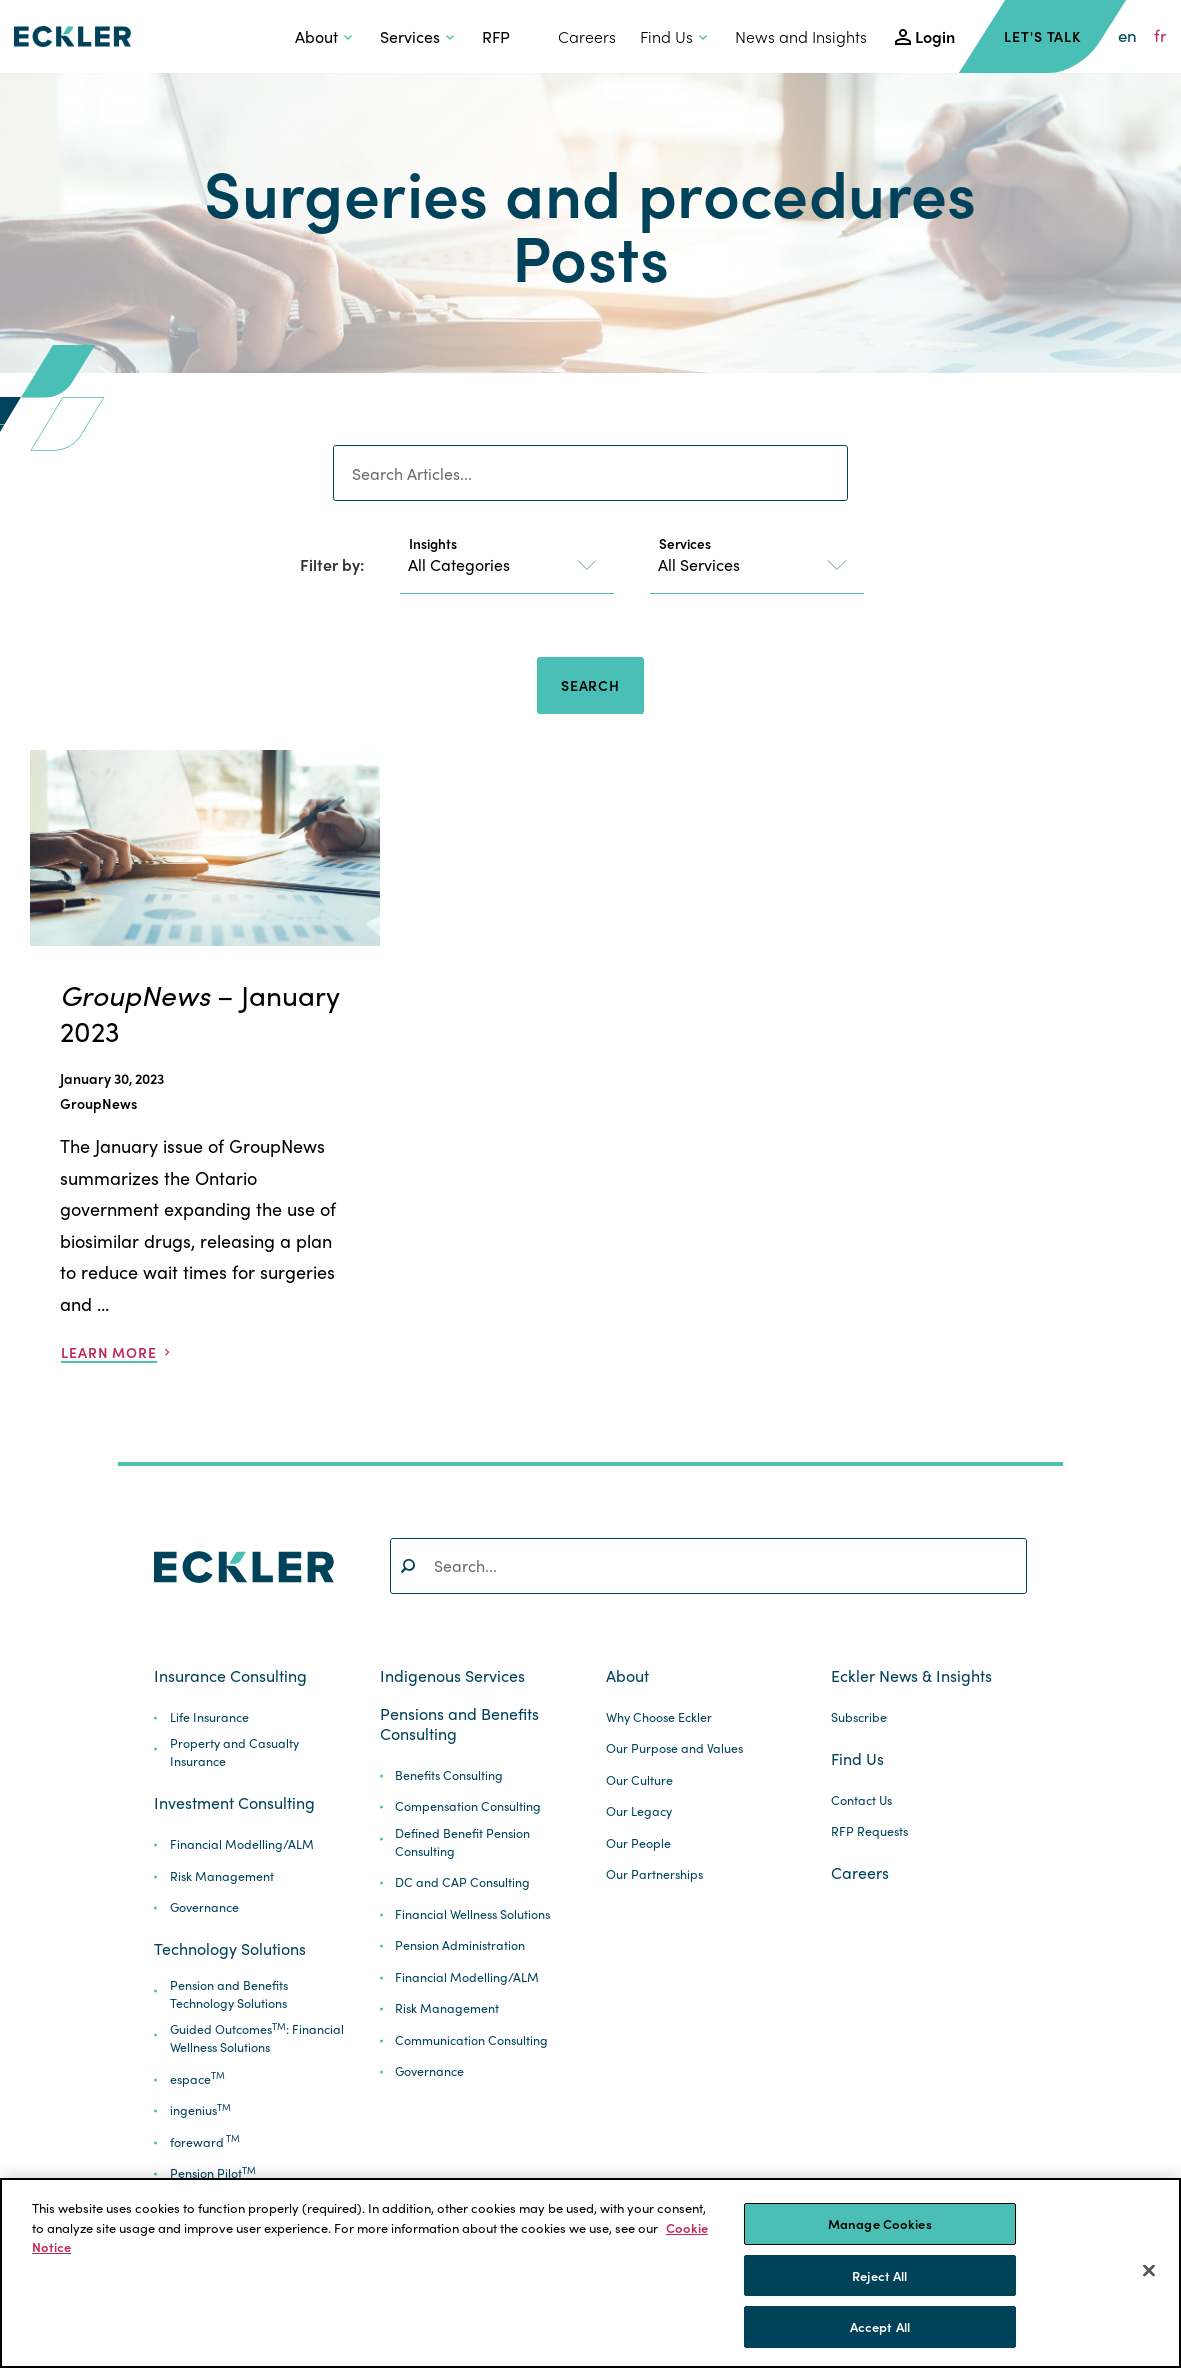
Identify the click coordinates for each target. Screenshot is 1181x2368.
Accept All (880, 2326)
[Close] (1149, 2271)
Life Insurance (209, 1717)
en (1127, 36)
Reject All (879, 2275)
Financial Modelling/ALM (242, 1844)
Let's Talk (1042, 36)
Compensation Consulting (468, 1806)
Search (590, 685)
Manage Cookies (880, 2223)
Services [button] (410, 36)
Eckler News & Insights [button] (911, 1676)
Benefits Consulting (449, 1775)
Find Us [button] (666, 36)
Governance (204, 1907)
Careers (587, 36)
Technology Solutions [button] (230, 1949)
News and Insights (801, 36)
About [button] (316, 36)
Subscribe (859, 1717)
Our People (638, 1843)
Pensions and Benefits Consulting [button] (459, 1724)
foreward (205, 2142)
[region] (590, 2273)
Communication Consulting (471, 2040)
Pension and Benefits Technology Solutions (229, 1994)
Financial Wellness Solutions (472, 1914)
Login (935, 36)
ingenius (200, 2110)
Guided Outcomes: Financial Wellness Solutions (257, 2038)
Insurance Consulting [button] (230, 1676)
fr (1160, 36)
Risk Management (222, 1876)
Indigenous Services (452, 1676)
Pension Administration (460, 1945)
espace (197, 2079)
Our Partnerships (654, 1874)
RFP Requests (869, 1831)
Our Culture (639, 1780)
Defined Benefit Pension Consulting (462, 1842)
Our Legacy (639, 1811)
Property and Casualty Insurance (234, 1752)
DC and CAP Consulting (462, 1882)
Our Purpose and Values (674, 1748)
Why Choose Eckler (659, 1717)
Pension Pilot (213, 2173)
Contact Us (861, 1800)
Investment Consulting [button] (234, 1803)
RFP (496, 36)
